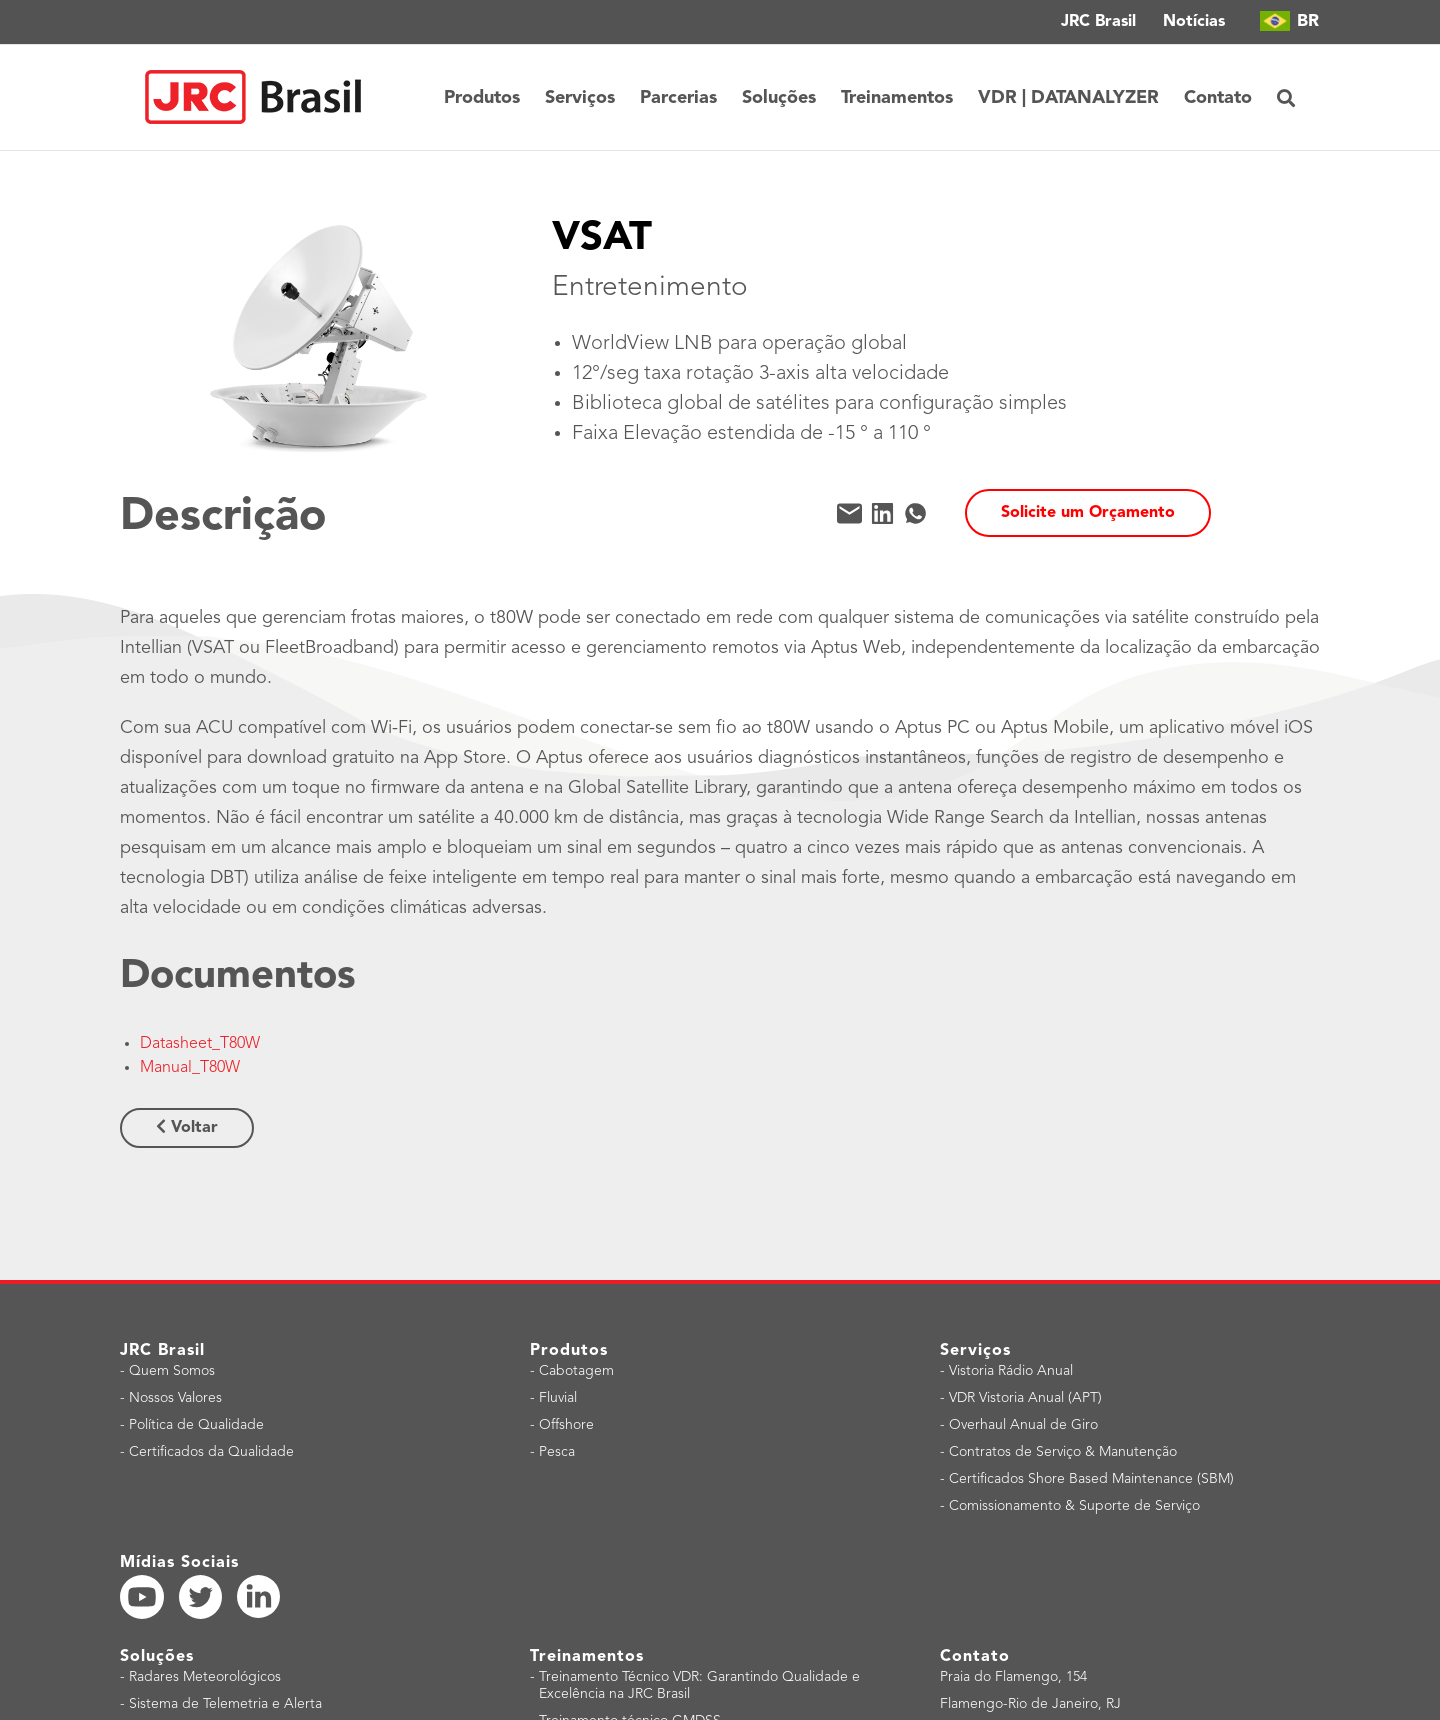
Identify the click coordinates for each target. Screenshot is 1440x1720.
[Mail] (849, 513)
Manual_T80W (190, 1068)
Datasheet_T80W (200, 1044)
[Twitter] (201, 1597)
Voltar (187, 1127)
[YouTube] (142, 1597)
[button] (1286, 97)
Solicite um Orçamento (1088, 513)
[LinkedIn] (882, 513)
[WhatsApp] (915, 513)
